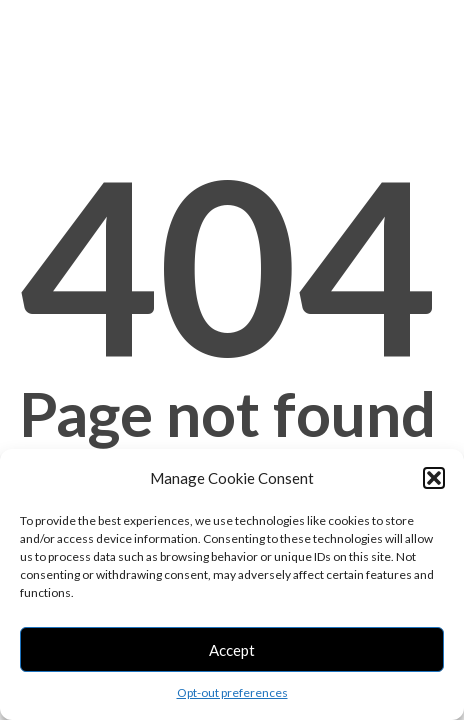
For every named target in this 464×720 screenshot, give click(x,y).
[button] (434, 478)
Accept (232, 650)
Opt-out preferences (232, 692)
